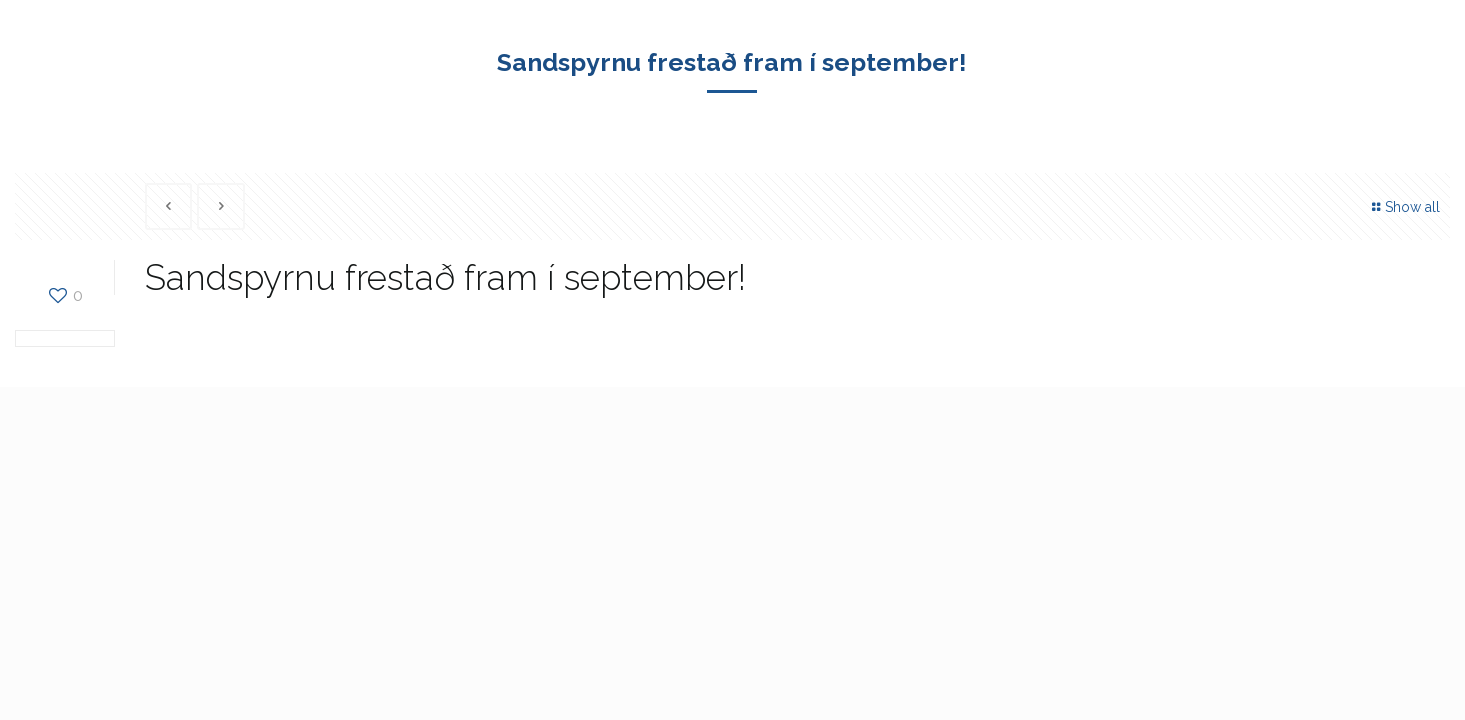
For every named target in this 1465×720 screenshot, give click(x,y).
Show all (1403, 207)
